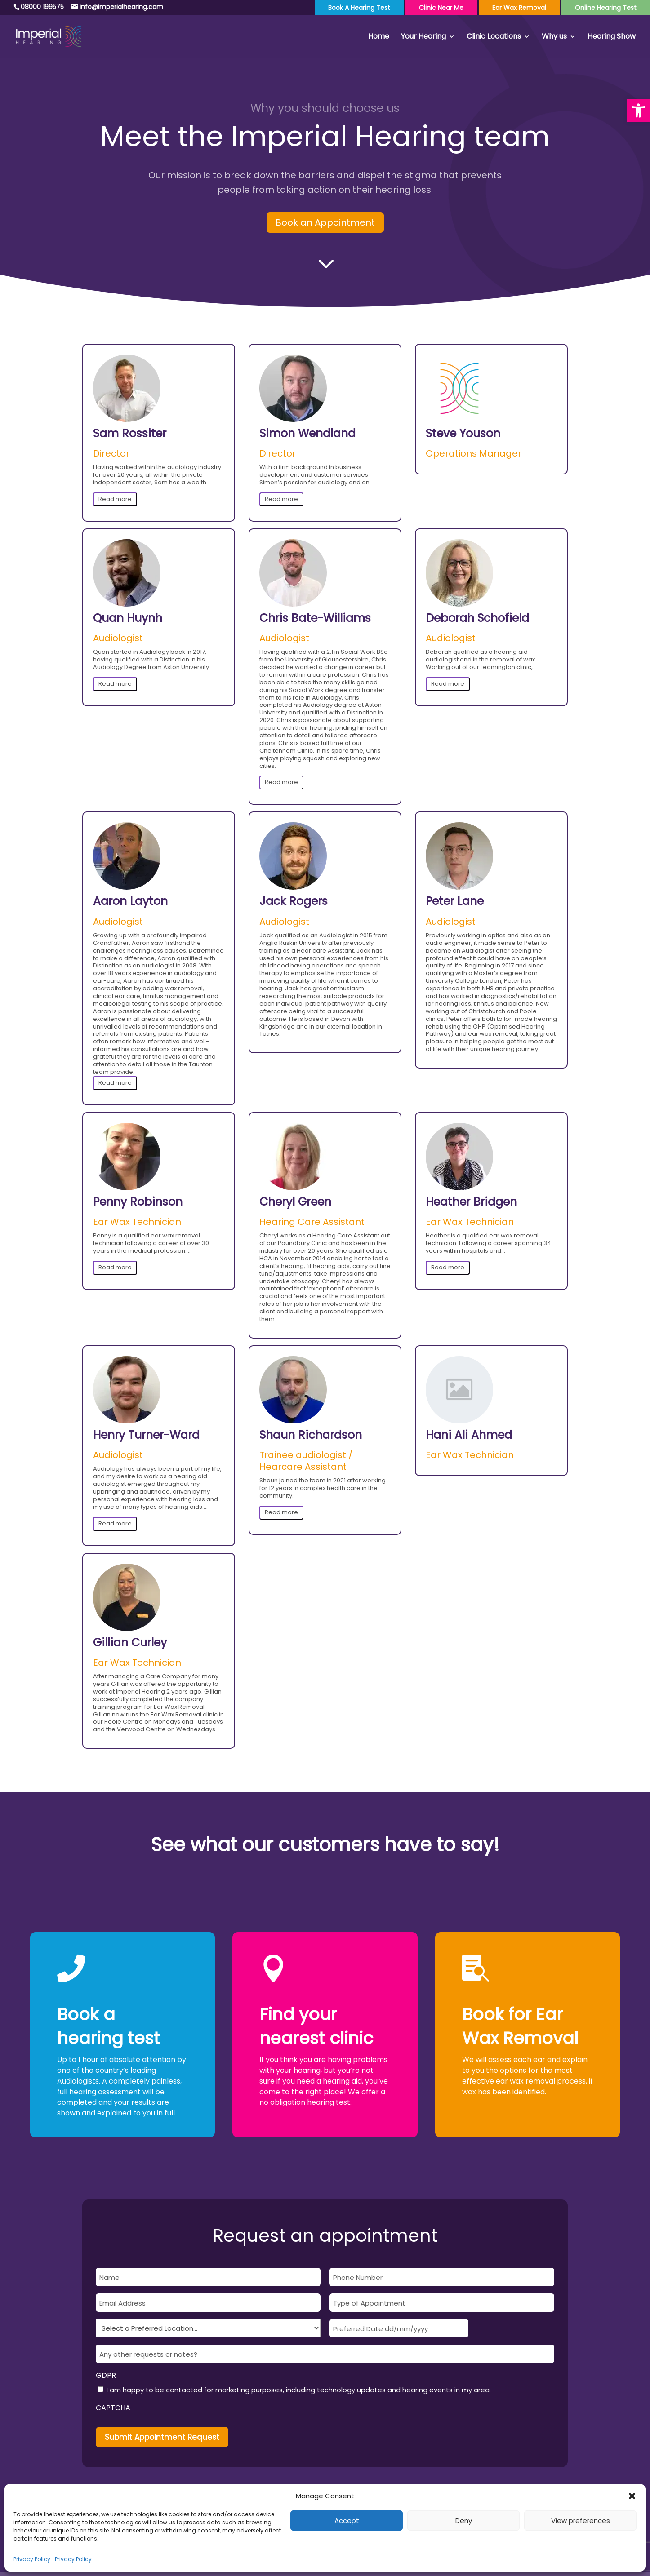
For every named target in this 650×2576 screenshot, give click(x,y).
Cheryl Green (295, 1202)
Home (378, 37)
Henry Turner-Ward (146, 1435)
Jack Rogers (293, 901)
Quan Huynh (127, 618)
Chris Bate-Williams (315, 618)
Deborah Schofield (477, 618)
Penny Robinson (138, 1202)
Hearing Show (612, 37)
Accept (346, 2520)
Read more (115, 499)
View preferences (580, 2520)
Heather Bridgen (471, 1202)
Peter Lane (455, 901)
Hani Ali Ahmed (469, 1435)
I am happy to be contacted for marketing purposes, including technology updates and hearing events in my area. (299, 2389)
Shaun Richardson (310, 1435)
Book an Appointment (325, 222)
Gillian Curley (130, 1643)
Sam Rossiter (129, 433)
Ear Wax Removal (519, 7)
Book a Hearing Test (359, 7)
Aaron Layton (130, 901)
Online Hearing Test (606, 7)
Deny (463, 2520)
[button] (638, 110)
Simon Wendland (307, 433)
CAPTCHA (113, 2408)
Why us (554, 37)
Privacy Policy (31, 2559)
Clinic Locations (494, 37)
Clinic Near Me (441, 7)
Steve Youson (463, 433)
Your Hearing (423, 37)
